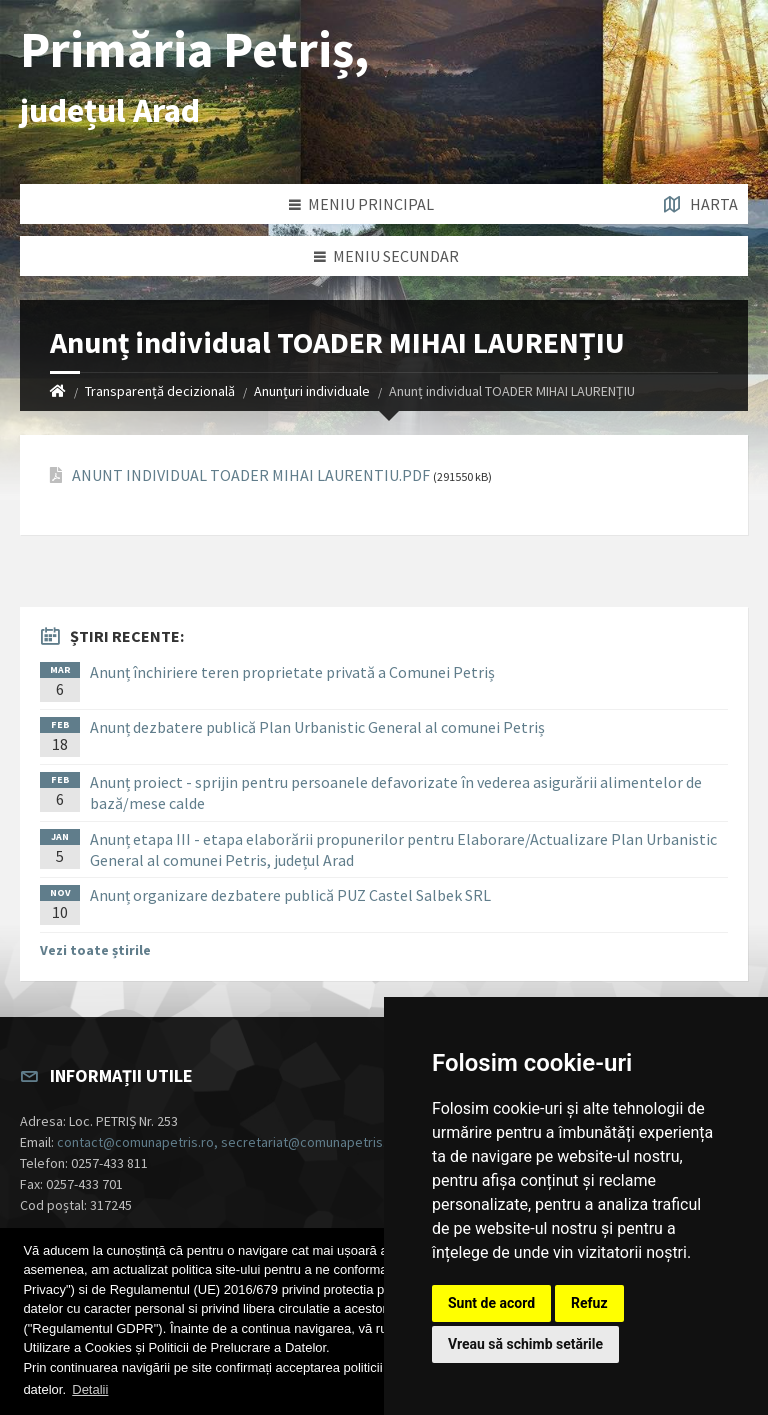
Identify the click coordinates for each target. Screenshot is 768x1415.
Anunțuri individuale (312, 391)
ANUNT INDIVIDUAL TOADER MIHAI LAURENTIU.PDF (251, 475)
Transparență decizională (160, 391)
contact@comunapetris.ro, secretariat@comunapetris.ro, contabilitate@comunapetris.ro (325, 1142)
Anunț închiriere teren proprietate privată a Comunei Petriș (292, 672)
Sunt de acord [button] (491, 1303)
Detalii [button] (90, 1389)
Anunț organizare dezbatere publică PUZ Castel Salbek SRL (290, 895)
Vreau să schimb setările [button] (525, 1344)
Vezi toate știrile (95, 950)
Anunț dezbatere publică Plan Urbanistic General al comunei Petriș (317, 727)
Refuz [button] (589, 1303)
